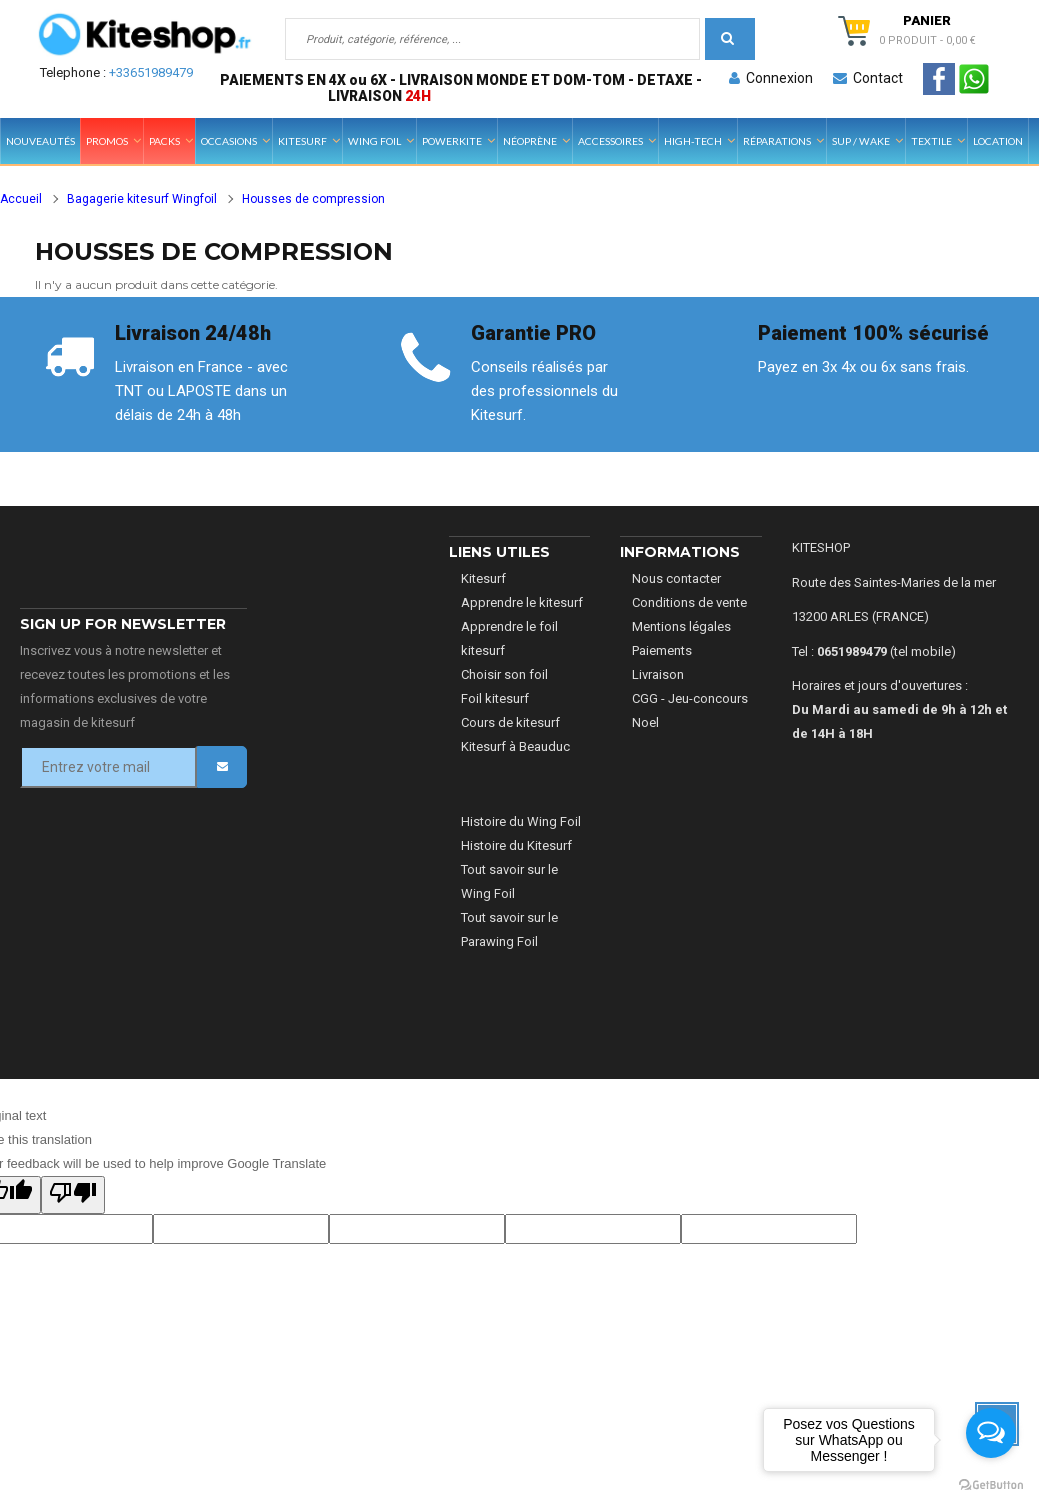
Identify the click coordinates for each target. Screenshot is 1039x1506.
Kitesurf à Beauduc (515, 746)
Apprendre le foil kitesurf (509, 638)
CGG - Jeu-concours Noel (690, 710)
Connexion (771, 78)
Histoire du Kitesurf (516, 845)
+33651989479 (151, 72)
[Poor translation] (73, 1195)
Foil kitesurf (495, 698)
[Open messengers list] (991, 1433)
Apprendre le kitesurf (522, 602)
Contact (868, 78)
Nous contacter (676, 578)
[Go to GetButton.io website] (991, 1485)
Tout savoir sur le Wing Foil (509, 881)
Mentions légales (681, 626)
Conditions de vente (689, 602)
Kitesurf (483, 578)
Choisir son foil (504, 674)
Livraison (658, 674)
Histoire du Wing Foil (521, 821)
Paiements (662, 650)
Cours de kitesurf (510, 722)
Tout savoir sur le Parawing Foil (509, 929)
